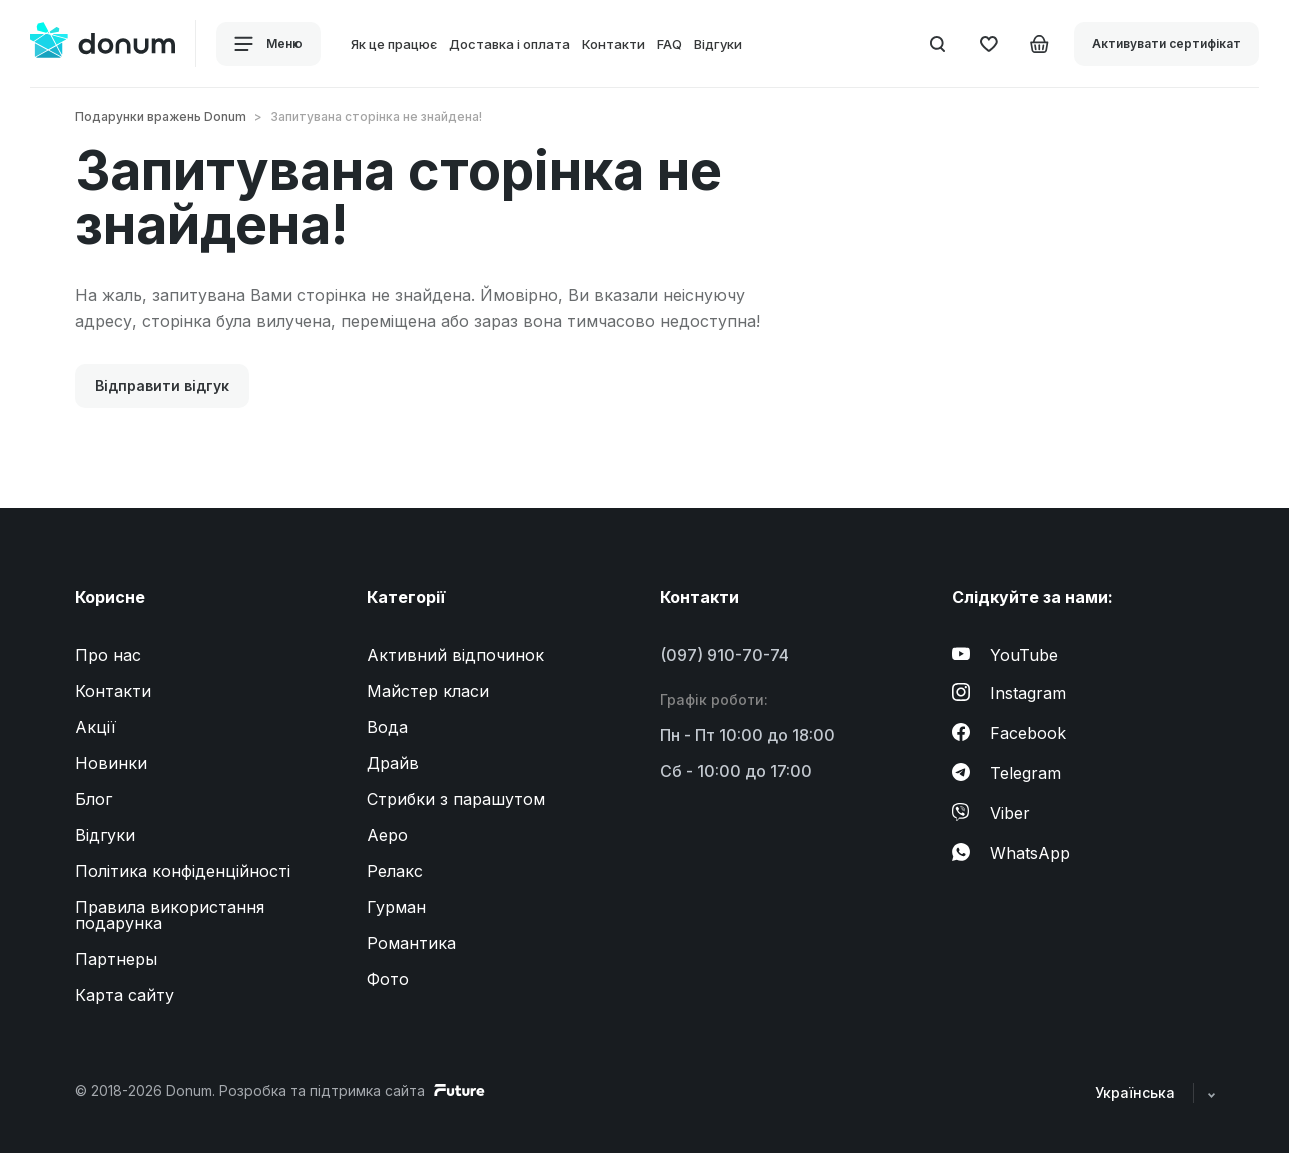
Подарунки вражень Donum (160, 116)
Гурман (396, 907)
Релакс (395, 871)
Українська (1155, 1092)
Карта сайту (124, 995)
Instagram (1009, 693)
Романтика (411, 943)
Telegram (1006, 773)
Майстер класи (428, 691)
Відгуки (718, 44)
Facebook (1009, 733)
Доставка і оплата (509, 44)
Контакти (613, 44)
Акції (95, 727)
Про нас (108, 655)
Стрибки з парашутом (456, 799)
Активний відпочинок (455, 655)
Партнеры (116, 959)
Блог (93, 799)
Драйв (393, 763)
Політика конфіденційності (182, 871)
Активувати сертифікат (1166, 43)
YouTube (1005, 655)
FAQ (669, 44)
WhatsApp (1011, 853)
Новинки (111, 763)
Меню (268, 44)
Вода (387, 727)
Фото (388, 979)
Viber (991, 813)
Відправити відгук (162, 385)
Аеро (387, 835)
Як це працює (394, 44)
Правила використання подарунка (169, 915)
